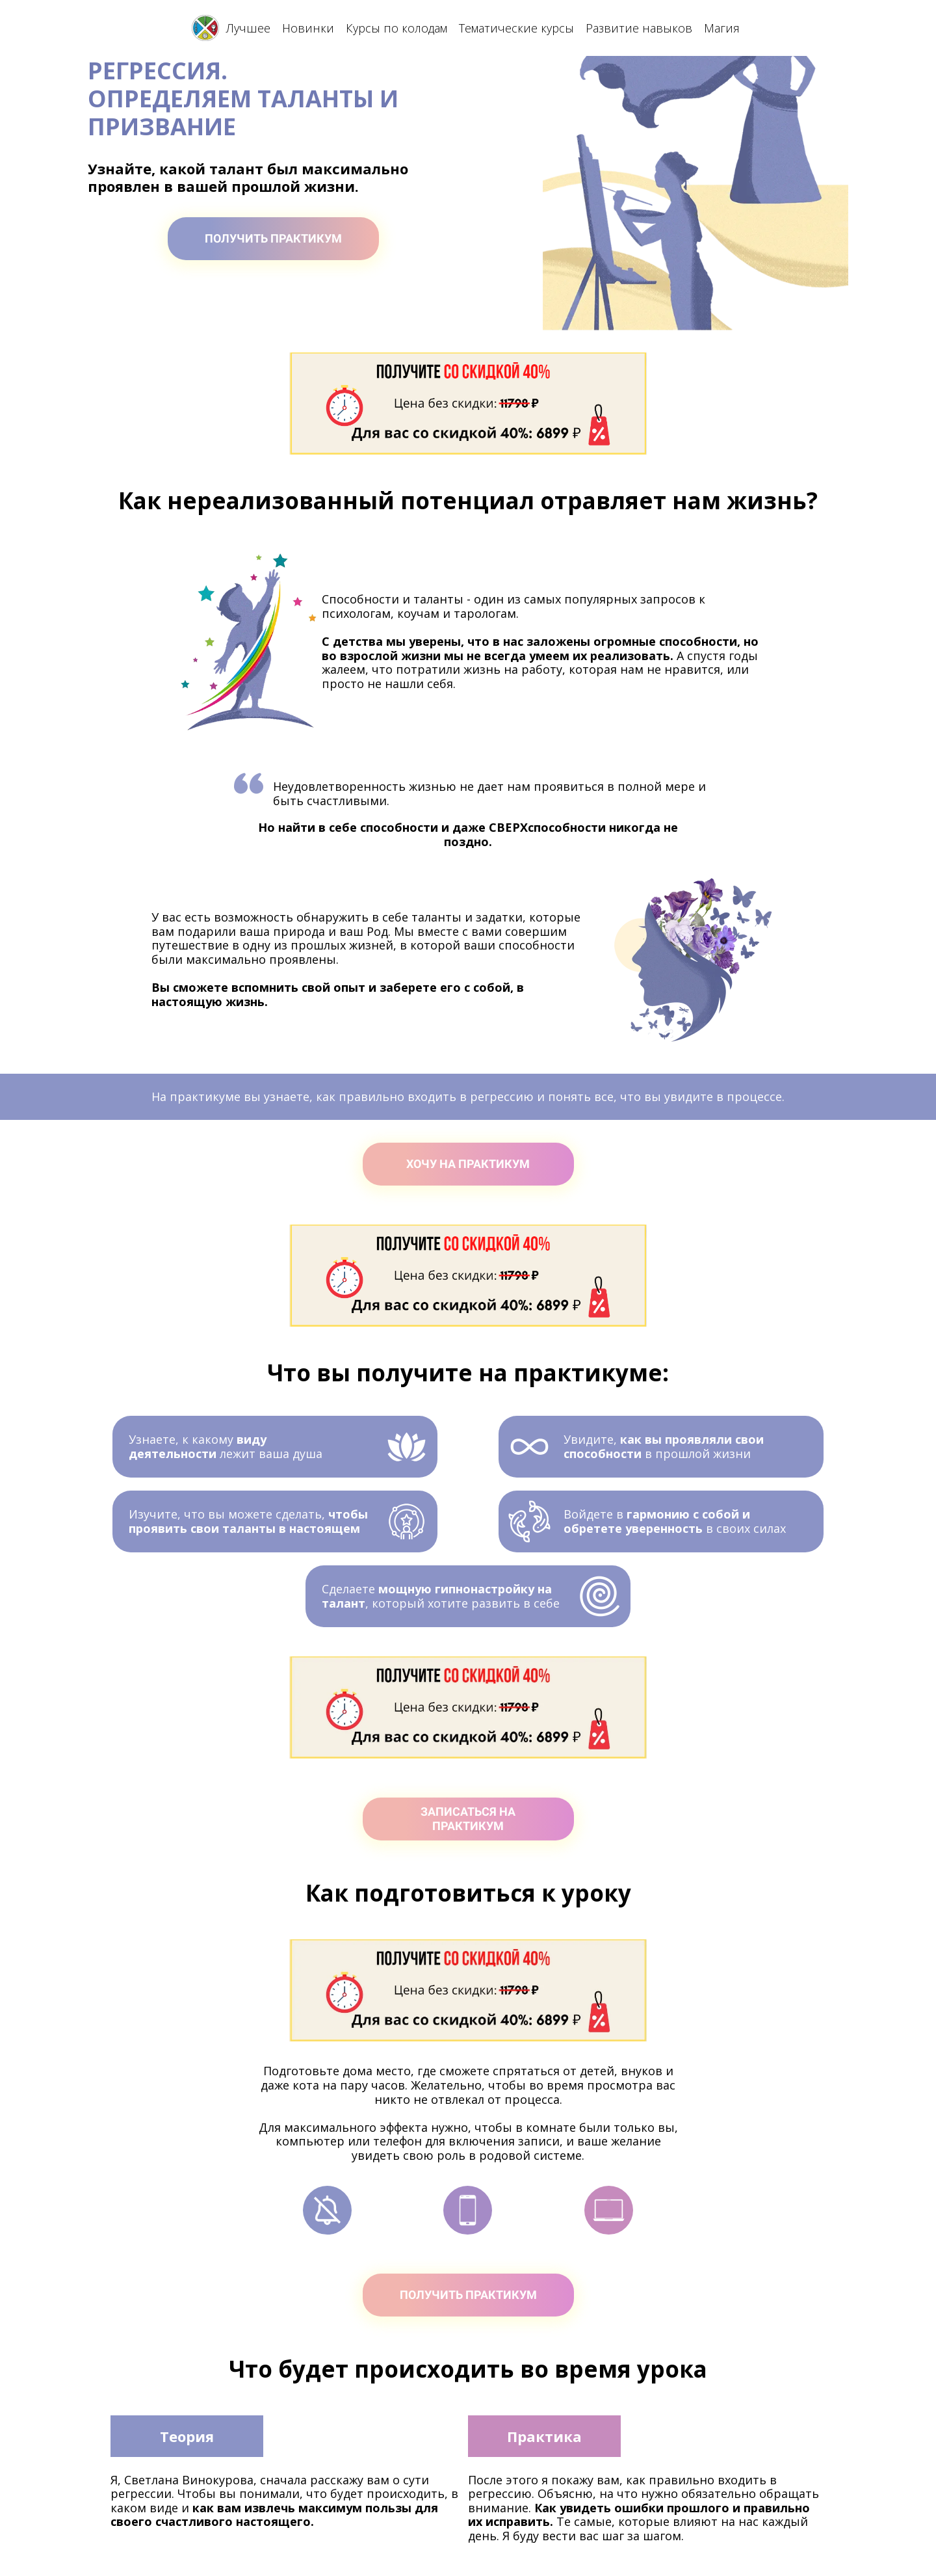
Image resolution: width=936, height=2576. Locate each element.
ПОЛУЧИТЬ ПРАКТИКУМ (273, 238)
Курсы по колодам (396, 28)
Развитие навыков (639, 28)
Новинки (308, 28)
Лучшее (248, 28)
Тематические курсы (516, 28)
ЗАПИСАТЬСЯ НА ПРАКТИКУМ (468, 1819)
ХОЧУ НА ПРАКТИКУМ (468, 1164)
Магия (722, 28)
